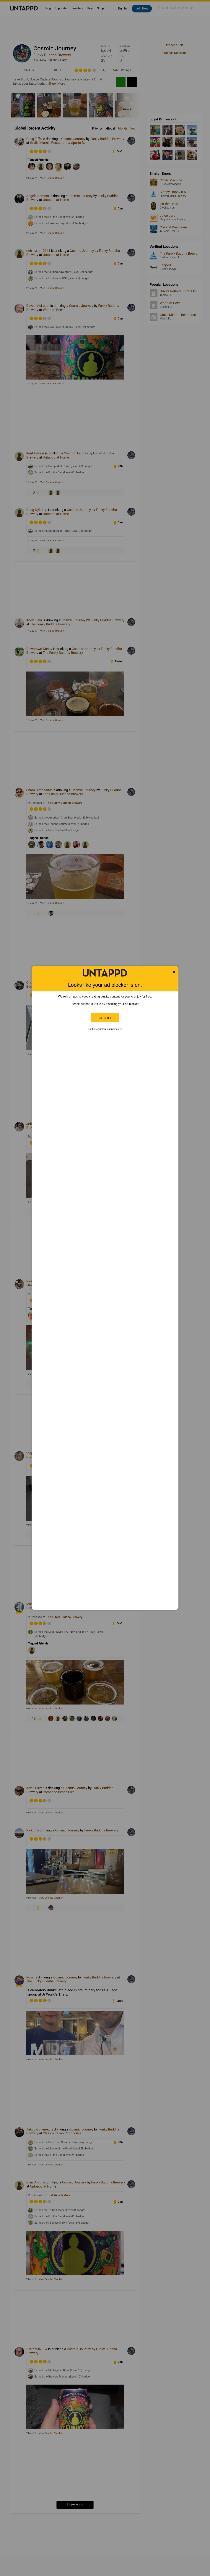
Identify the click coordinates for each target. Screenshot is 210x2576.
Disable (105, 1018)
